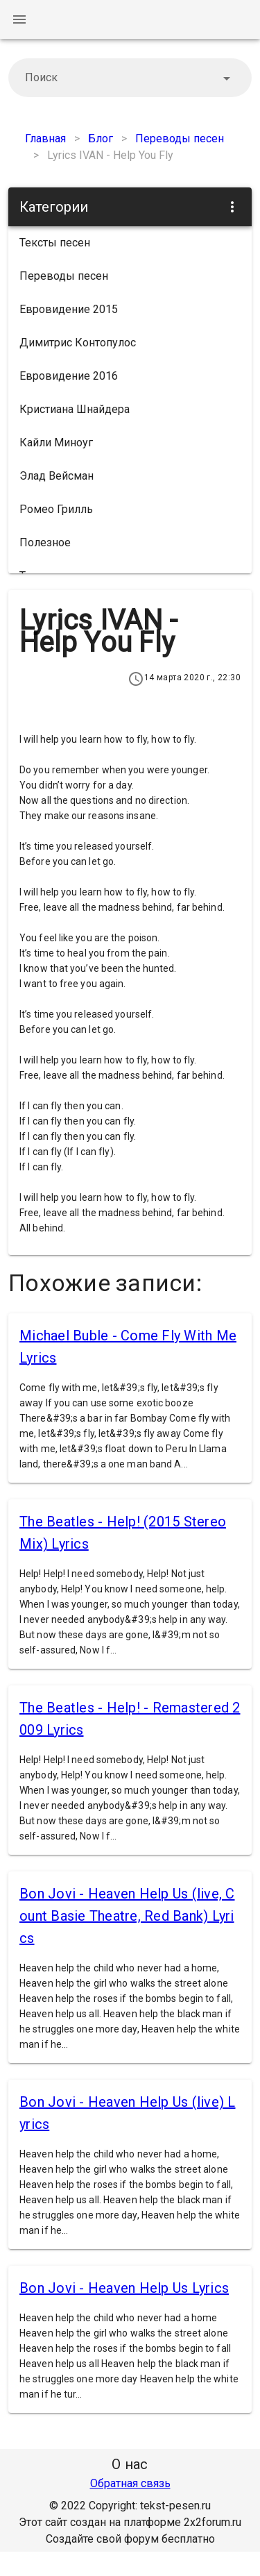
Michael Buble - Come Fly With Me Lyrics (127, 1346)
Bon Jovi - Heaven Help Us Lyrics (124, 2288)
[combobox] (130, 77)
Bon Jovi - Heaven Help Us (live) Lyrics (127, 2113)
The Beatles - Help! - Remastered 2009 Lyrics (130, 1718)
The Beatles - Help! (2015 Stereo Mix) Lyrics (122, 1532)
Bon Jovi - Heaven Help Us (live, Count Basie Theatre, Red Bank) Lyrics (127, 1915)
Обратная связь (130, 2483)
